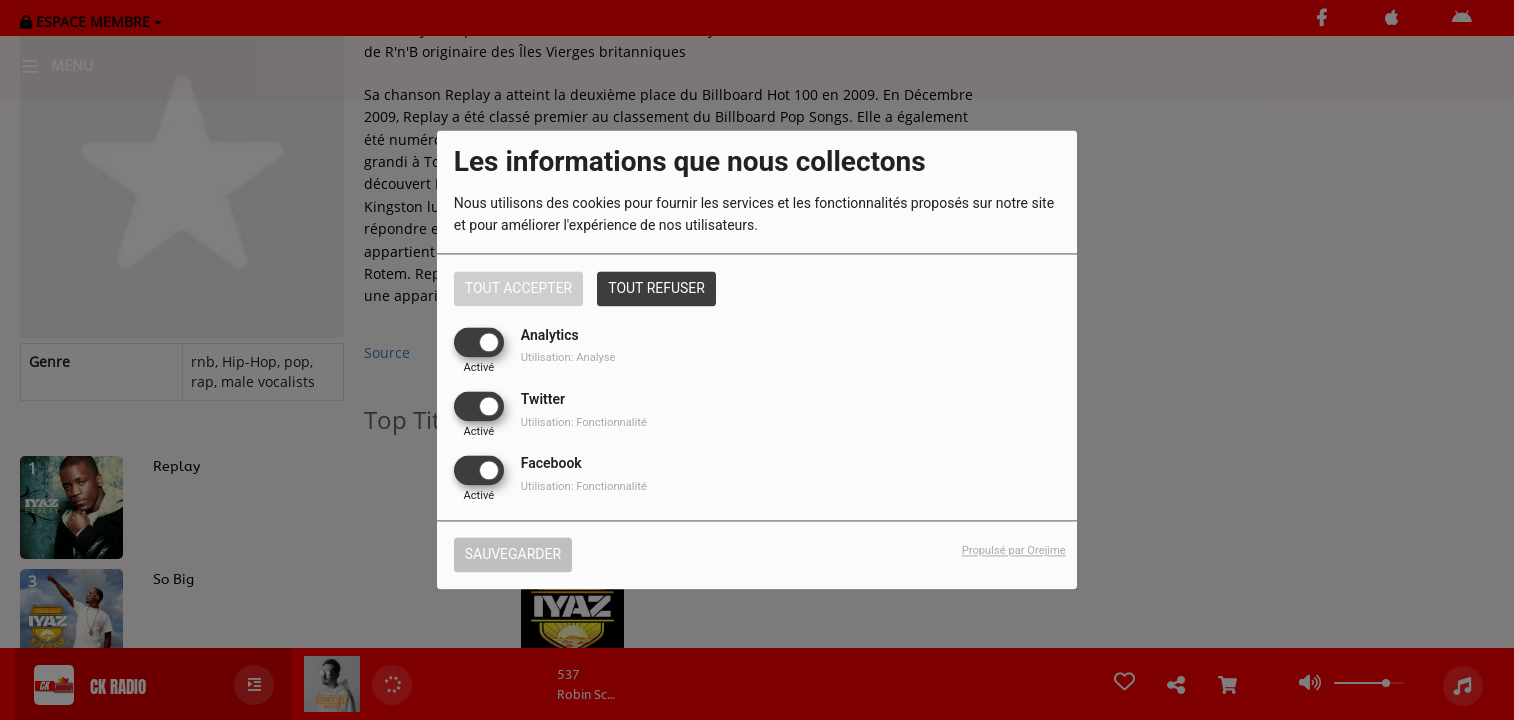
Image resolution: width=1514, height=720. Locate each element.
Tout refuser (656, 288)
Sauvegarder (513, 555)
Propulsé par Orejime (1014, 551)
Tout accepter (518, 288)
